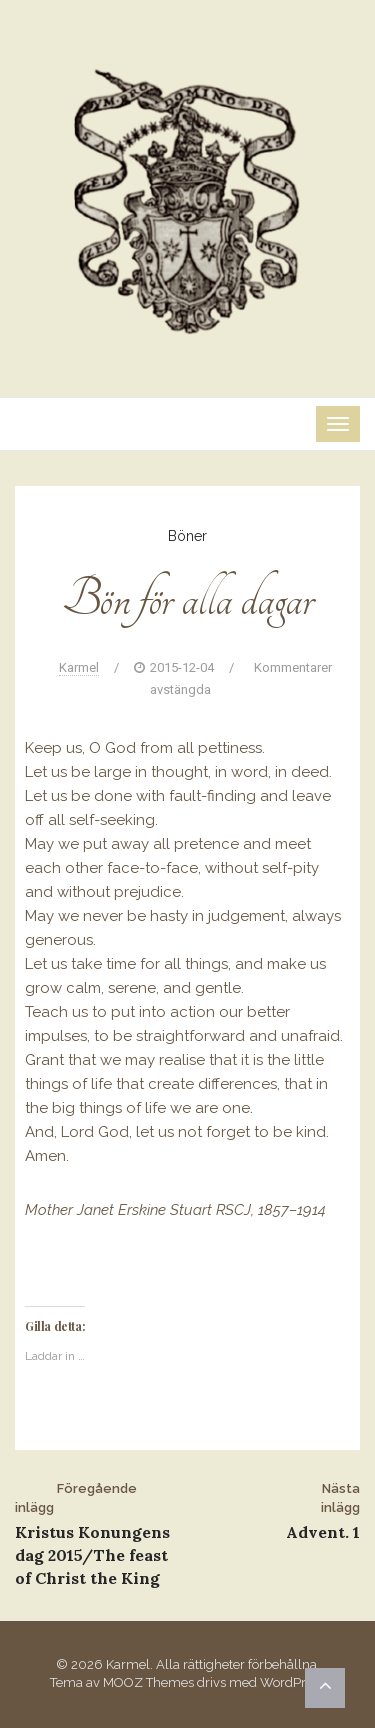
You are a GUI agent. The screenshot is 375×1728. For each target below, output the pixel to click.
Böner (187, 536)
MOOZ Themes (148, 1682)
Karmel (79, 667)
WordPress (292, 1682)
